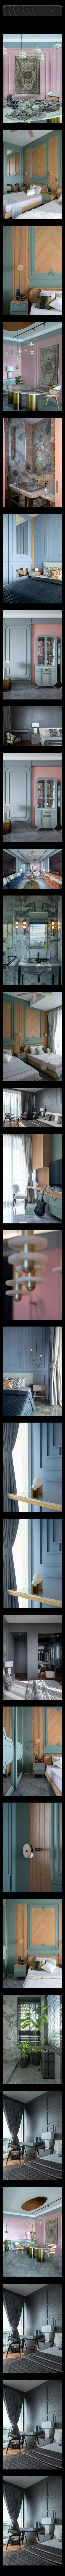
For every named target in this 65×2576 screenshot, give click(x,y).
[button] (52, 11)
